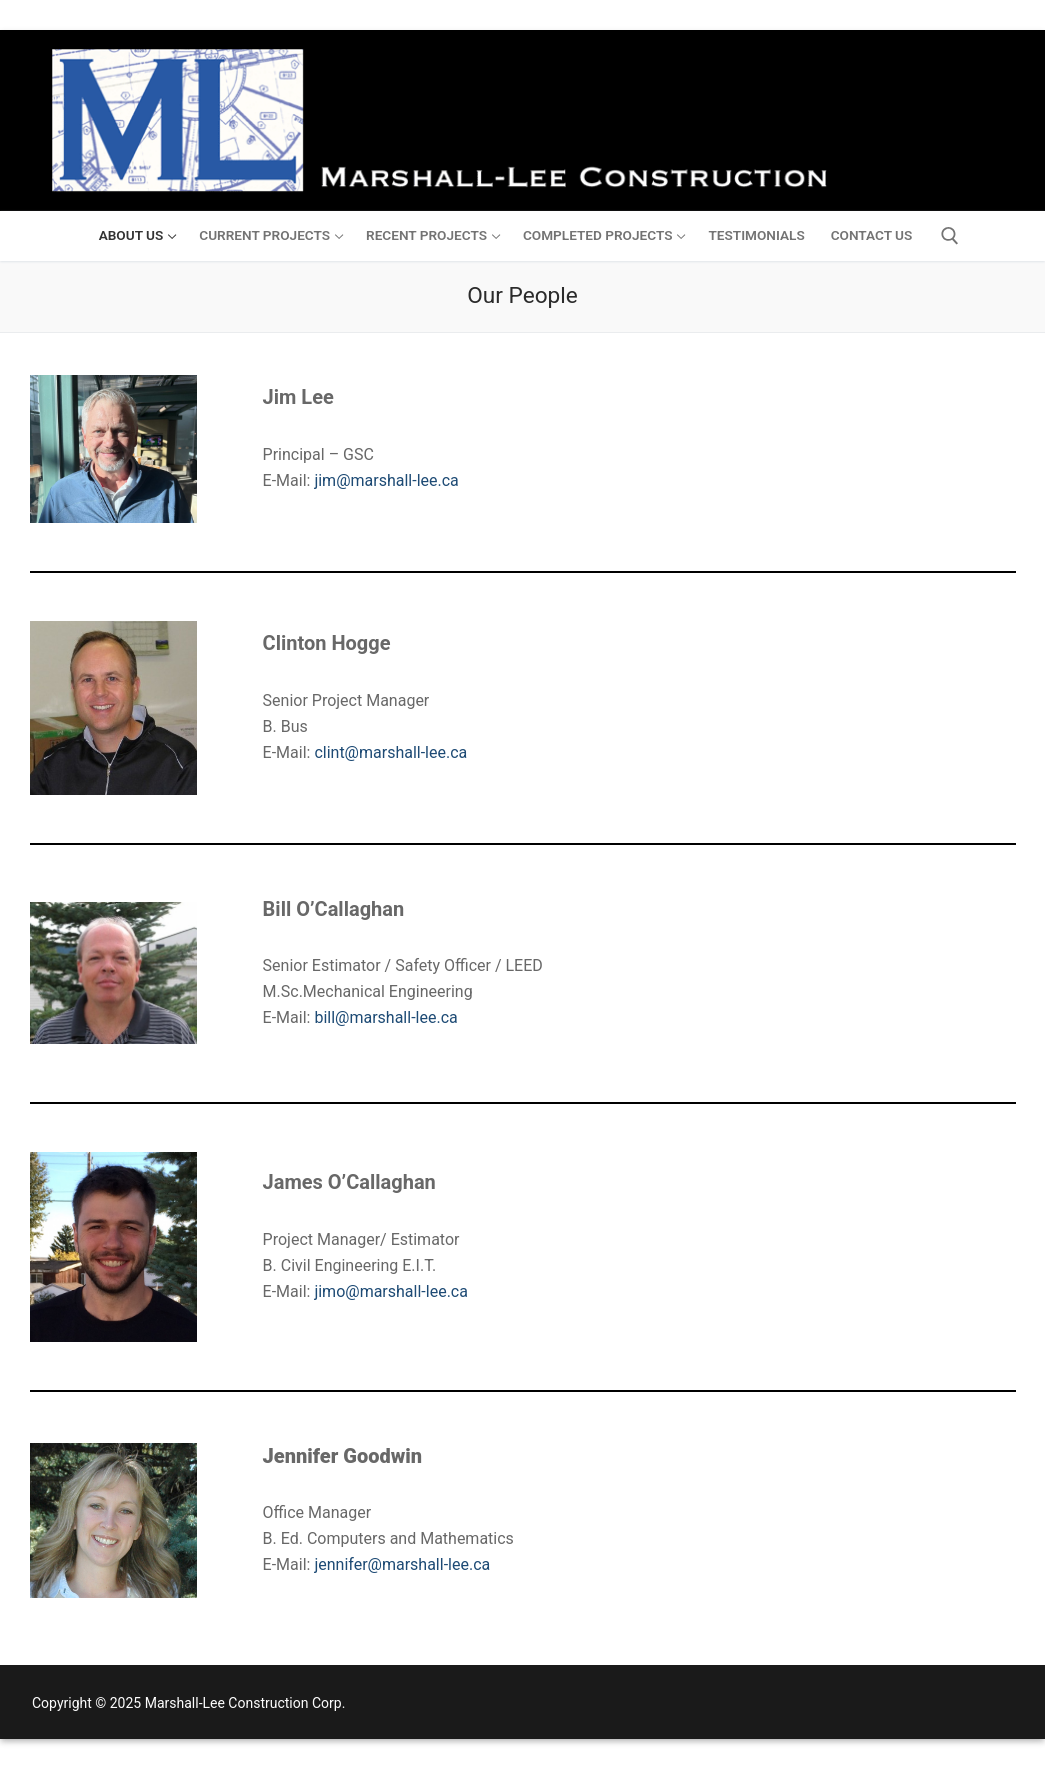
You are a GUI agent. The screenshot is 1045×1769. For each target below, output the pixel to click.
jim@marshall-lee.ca (386, 480)
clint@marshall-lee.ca (390, 752)
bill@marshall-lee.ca (385, 1017)
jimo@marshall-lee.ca (391, 1291)
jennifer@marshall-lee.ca (402, 1564)
